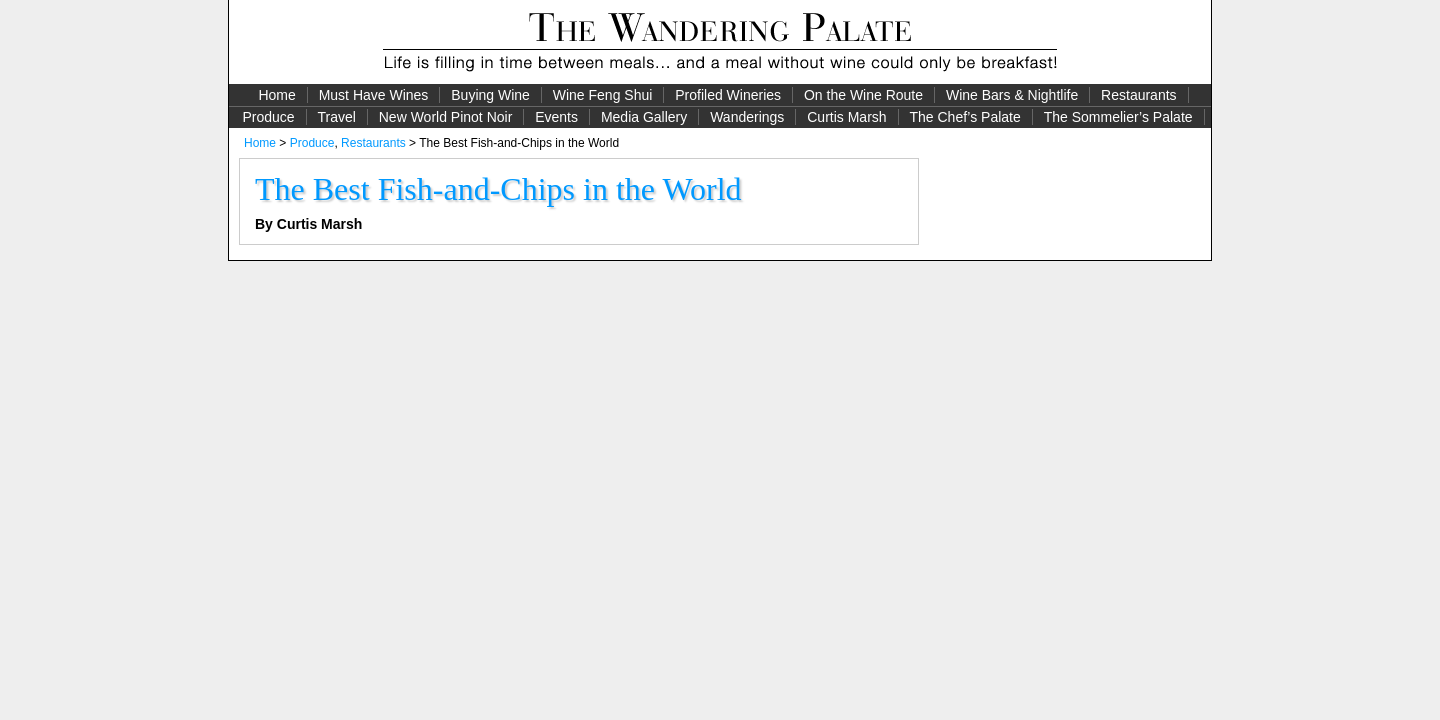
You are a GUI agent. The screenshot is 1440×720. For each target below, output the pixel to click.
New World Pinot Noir (446, 117)
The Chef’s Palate (965, 117)
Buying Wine (490, 95)
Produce (268, 117)
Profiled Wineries (728, 95)
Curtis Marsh (846, 117)
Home (276, 95)
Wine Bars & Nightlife (1012, 95)
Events (556, 117)
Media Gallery (644, 117)
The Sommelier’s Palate (1118, 117)
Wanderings (747, 117)
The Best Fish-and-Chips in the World (498, 189)
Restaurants (1138, 95)
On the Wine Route (863, 95)
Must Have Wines (374, 95)
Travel (336, 117)
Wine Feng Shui (603, 95)
